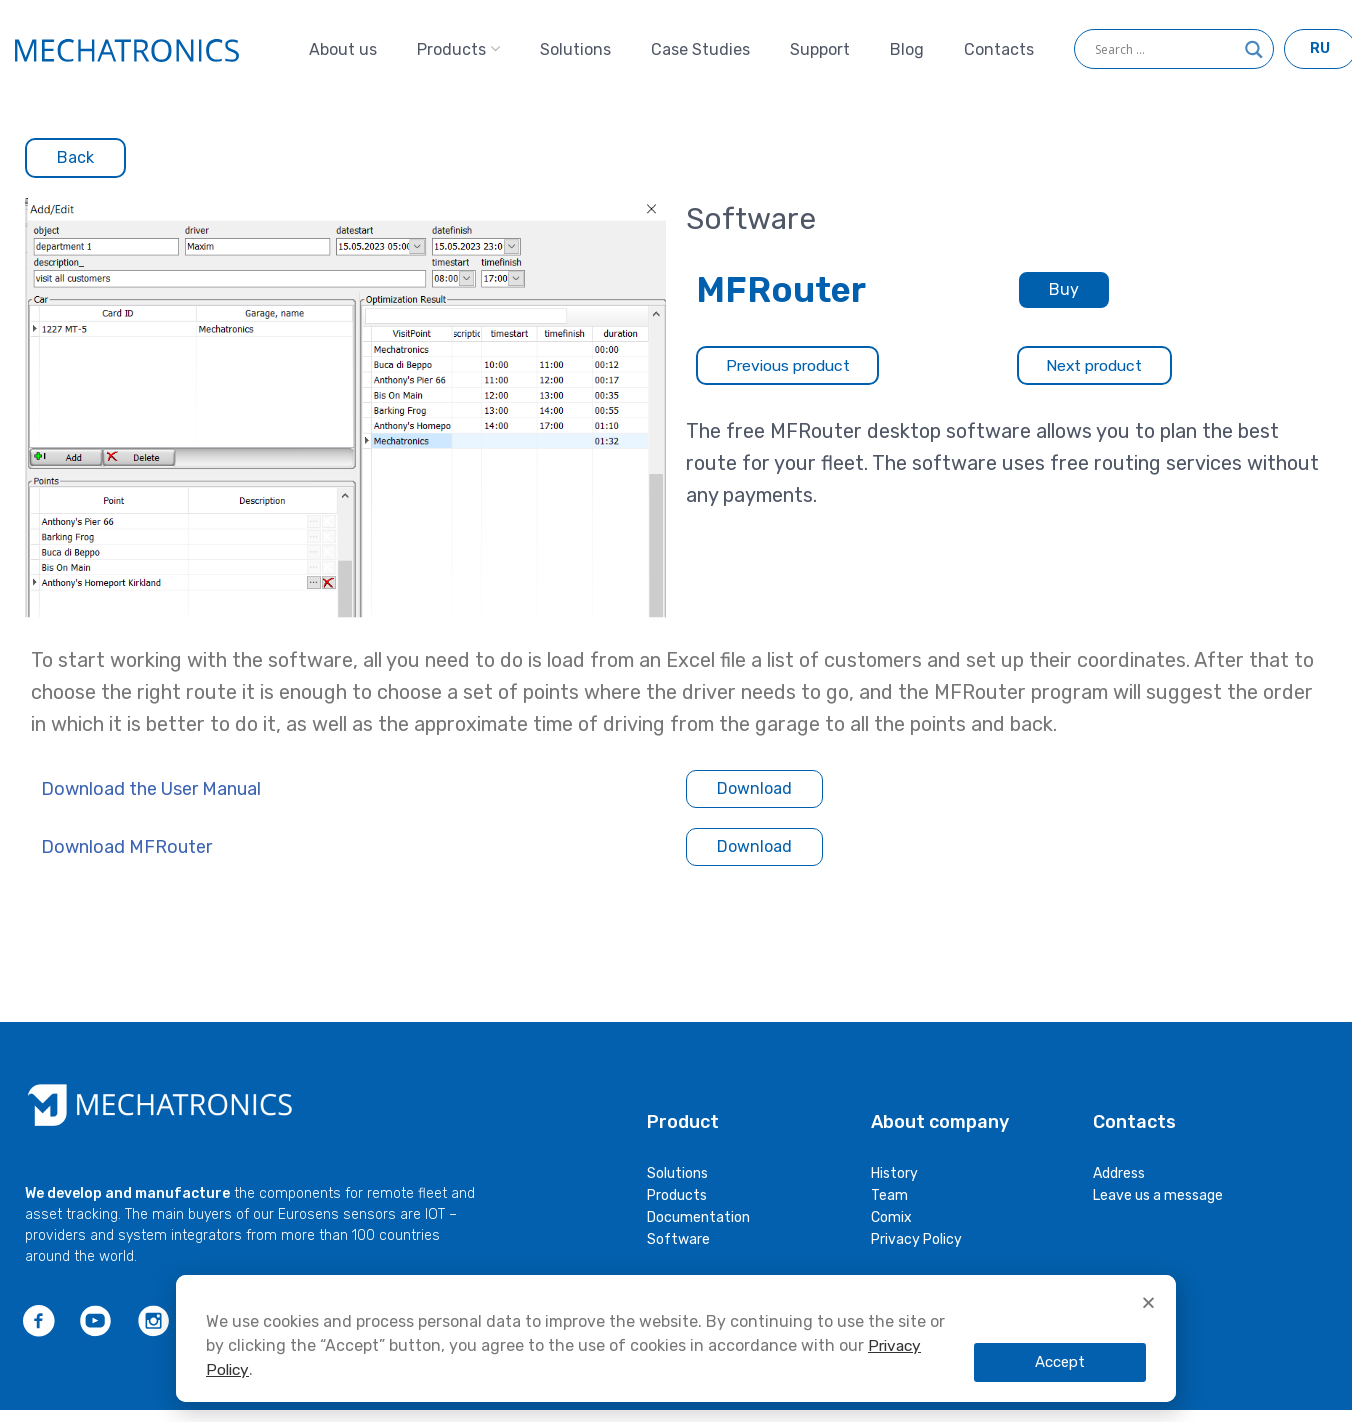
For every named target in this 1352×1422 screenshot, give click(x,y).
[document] (676, 1280)
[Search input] (1165, 55)
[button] (1148, 1302)
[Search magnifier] (1254, 62)
